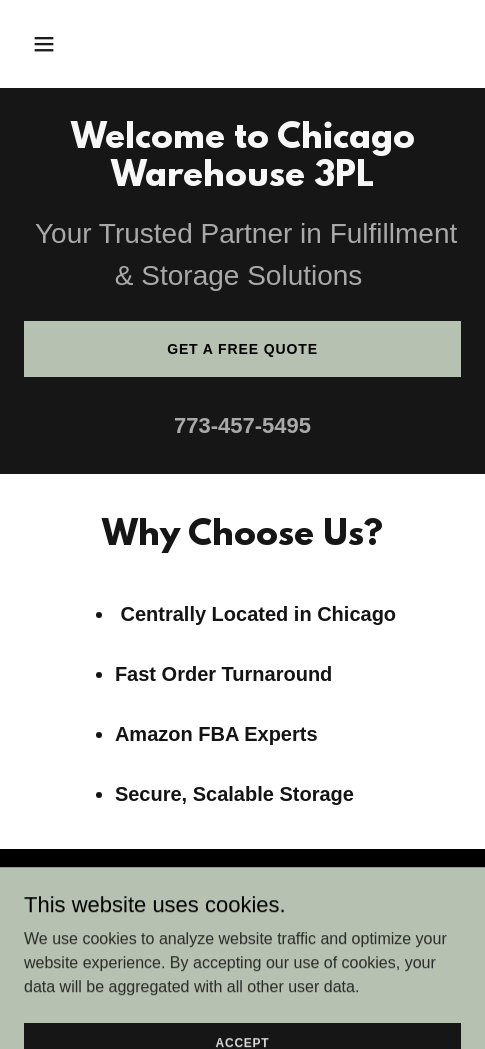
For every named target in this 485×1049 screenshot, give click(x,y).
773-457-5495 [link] (242, 425)
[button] (74, 44)
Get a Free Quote (242, 349)
